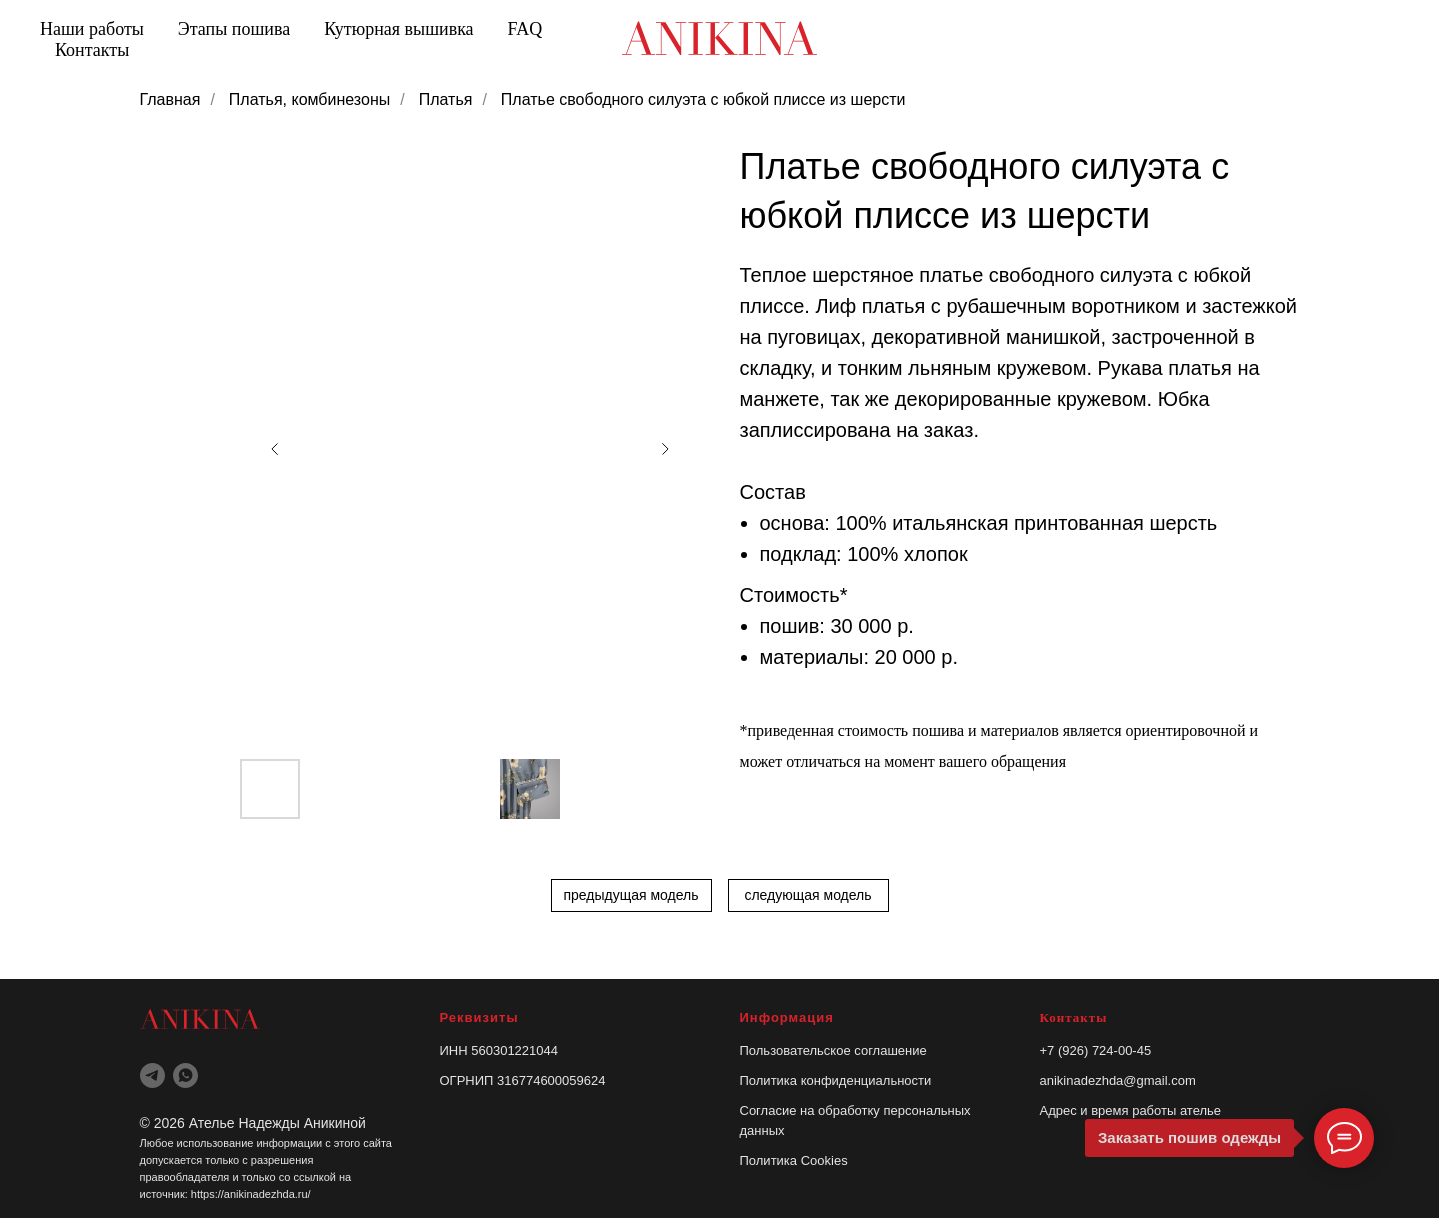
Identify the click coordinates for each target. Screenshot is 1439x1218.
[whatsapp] (185, 1075)
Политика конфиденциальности (836, 1080)
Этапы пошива (234, 29)
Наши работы (92, 29)
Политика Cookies (794, 1160)
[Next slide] (665, 449)
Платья (446, 99)
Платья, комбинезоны (309, 99)
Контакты (92, 50)
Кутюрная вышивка (398, 29)
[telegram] (152, 1075)
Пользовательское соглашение (833, 1050)
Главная (170, 99)
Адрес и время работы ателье (1131, 1110)
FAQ (525, 29)
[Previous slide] (275, 449)
